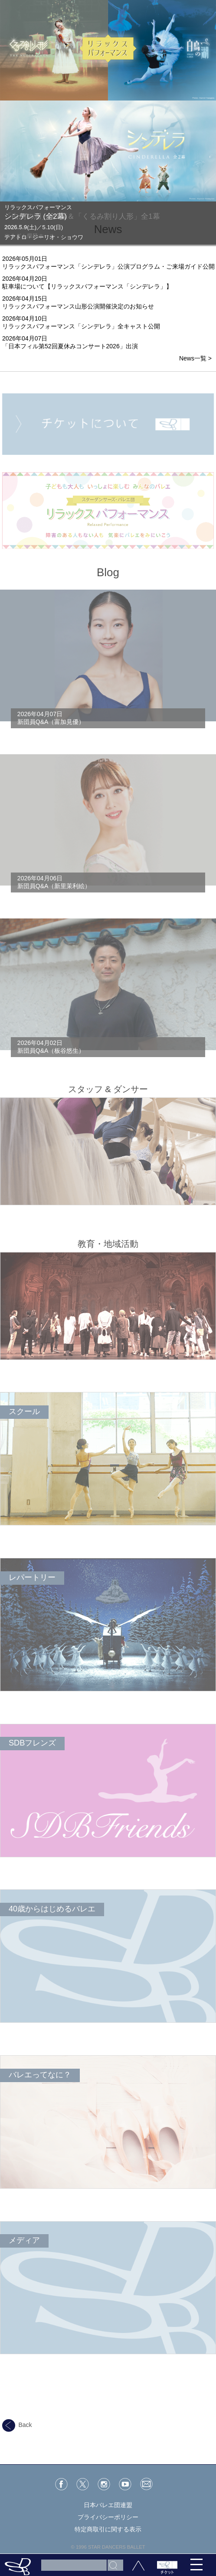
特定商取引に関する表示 (108, 2529)
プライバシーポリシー (108, 2517)
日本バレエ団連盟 (108, 2504)
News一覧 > (195, 358)
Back (17, 2424)
